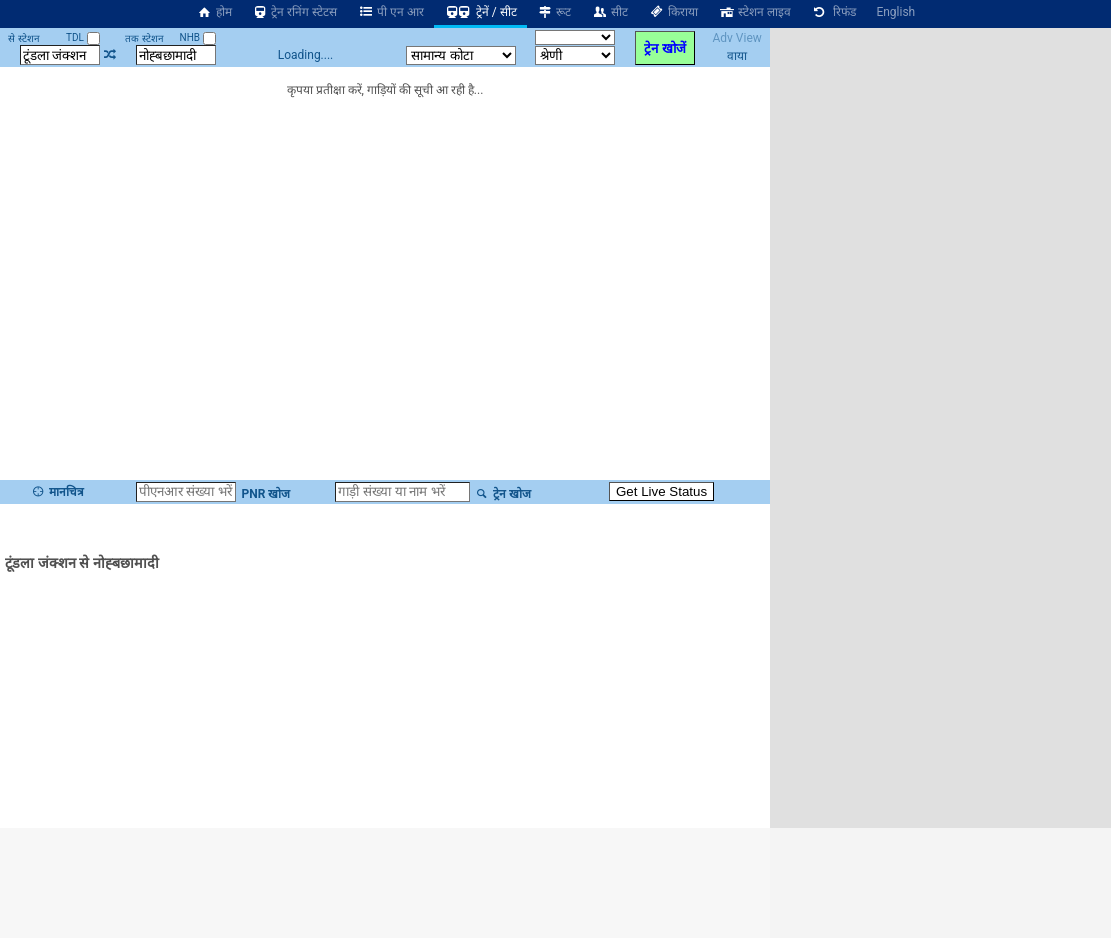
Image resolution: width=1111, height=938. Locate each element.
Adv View (736, 38)
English (895, 12)
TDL (82, 37)
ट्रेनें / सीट (480, 12)
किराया (673, 12)
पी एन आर (390, 12)
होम (214, 12)
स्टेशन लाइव (754, 12)
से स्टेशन (23, 38)
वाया (737, 56)
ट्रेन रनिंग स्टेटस (295, 12)
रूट (554, 12)
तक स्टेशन (144, 38)
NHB (198, 37)
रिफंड (834, 12)
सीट (609, 12)
